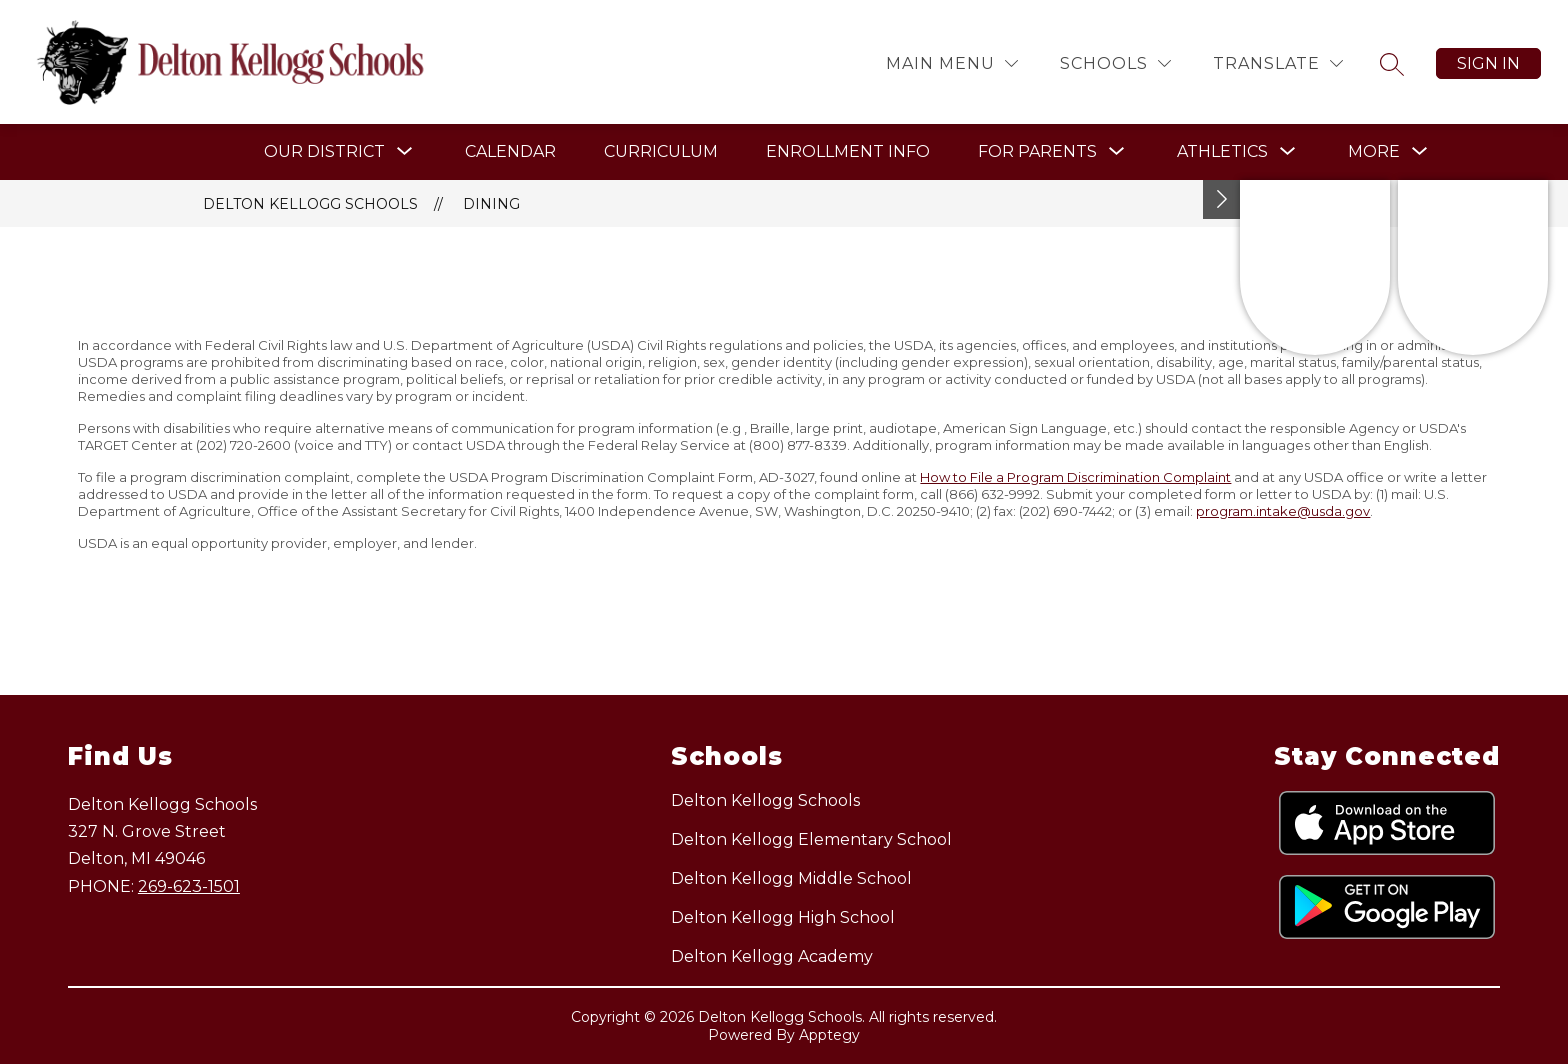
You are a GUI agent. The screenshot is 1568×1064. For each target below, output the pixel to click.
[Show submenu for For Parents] (1037, 152)
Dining (491, 204)
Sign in (1488, 63)
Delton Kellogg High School (783, 917)
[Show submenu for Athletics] (1222, 152)
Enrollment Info (848, 151)
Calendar (510, 151)
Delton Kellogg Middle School (791, 878)
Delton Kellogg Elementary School (811, 839)
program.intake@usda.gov (1283, 511)
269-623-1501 (189, 886)
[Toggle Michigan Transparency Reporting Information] (1222, 199)
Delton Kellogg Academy (772, 956)
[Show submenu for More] (1374, 152)
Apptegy (829, 1035)
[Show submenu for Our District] (324, 152)
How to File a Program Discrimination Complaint (1075, 477)
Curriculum (661, 151)
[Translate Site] (1278, 63)
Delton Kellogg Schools (310, 204)
